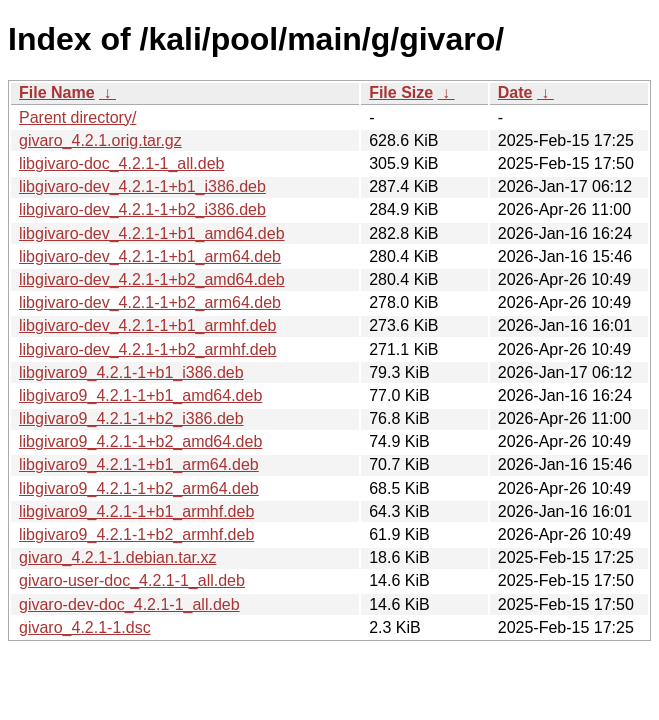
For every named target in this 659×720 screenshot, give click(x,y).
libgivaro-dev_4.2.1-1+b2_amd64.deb (152, 279)
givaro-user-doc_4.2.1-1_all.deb (132, 580)
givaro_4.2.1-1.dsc (85, 627)
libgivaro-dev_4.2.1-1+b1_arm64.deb (150, 256)
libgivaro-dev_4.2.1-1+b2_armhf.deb (148, 349)
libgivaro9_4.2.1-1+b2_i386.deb (131, 418)
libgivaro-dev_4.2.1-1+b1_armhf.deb (148, 325)
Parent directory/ (77, 117)
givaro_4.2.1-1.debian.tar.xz (117, 557)
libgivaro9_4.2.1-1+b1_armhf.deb (136, 511)
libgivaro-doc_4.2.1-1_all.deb (121, 163)
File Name (57, 92)
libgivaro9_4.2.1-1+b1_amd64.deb (140, 395)
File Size (401, 92)
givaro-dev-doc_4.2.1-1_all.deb (129, 604)
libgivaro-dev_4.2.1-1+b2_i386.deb (142, 209)
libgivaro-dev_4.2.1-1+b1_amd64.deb (152, 233)
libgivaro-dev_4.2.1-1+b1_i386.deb (142, 186)
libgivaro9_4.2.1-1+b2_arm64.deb (139, 488)
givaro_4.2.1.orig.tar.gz (100, 140)
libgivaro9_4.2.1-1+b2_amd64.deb (140, 441)
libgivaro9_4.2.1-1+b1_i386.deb (131, 372)
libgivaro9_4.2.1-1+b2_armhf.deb (136, 534)
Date (515, 92)
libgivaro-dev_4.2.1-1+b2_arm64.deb (150, 302)
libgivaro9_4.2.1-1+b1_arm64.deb (139, 464)
